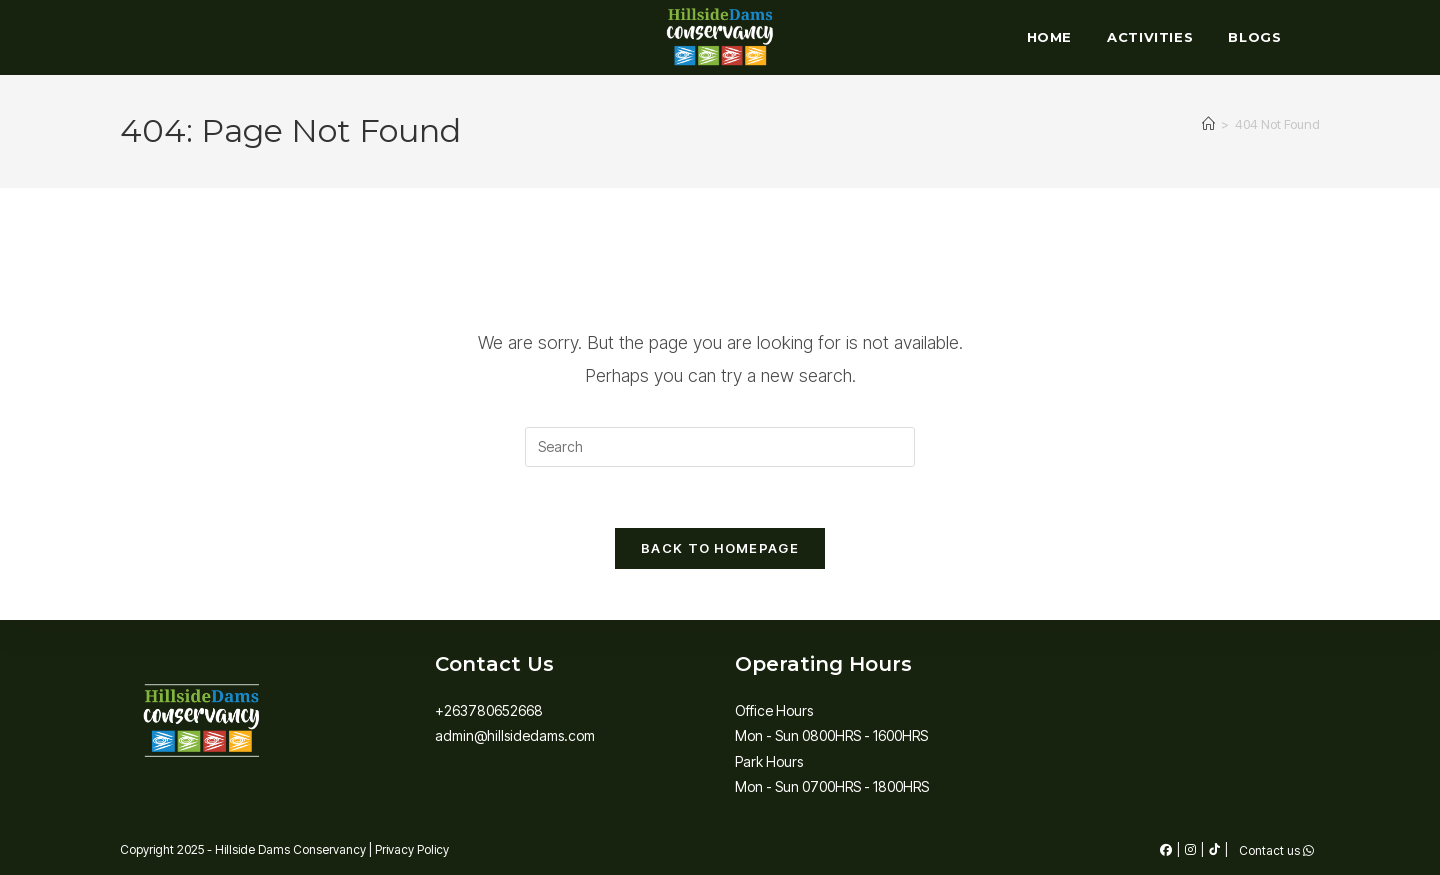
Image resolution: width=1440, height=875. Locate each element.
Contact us (1276, 851)
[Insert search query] (720, 447)
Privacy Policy (412, 849)
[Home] (1208, 124)
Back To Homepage (720, 548)
